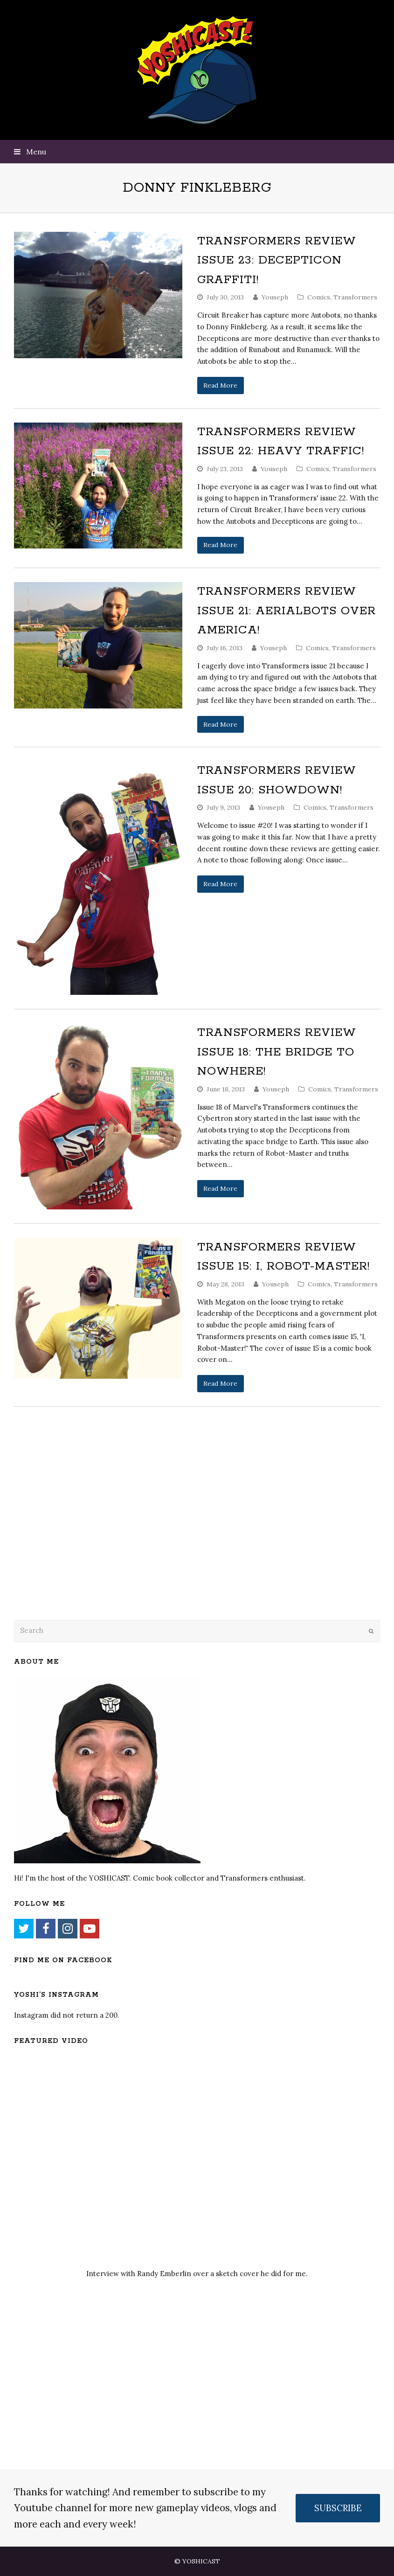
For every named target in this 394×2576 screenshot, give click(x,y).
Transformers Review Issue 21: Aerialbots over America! (286, 611)
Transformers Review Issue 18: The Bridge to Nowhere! (276, 1052)
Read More (220, 385)
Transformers (355, 297)
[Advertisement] (79, 1537)
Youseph (275, 297)
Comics (318, 297)
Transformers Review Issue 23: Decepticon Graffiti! (276, 260)
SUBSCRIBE (338, 2508)
